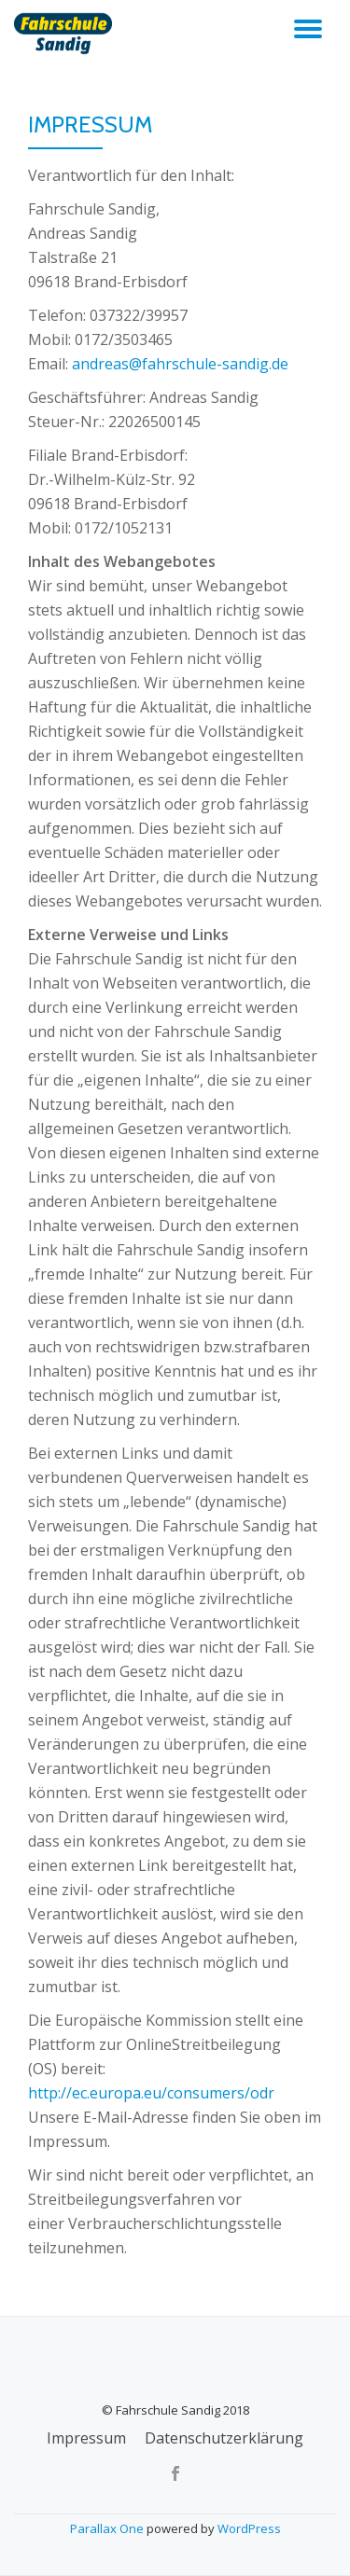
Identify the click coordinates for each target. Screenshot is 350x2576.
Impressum (86, 2438)
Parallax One (108, 2528)
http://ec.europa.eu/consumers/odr (151, 2093)
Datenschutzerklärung (224, 2438)
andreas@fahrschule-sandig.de (180, 363)
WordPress (249, 2528)
